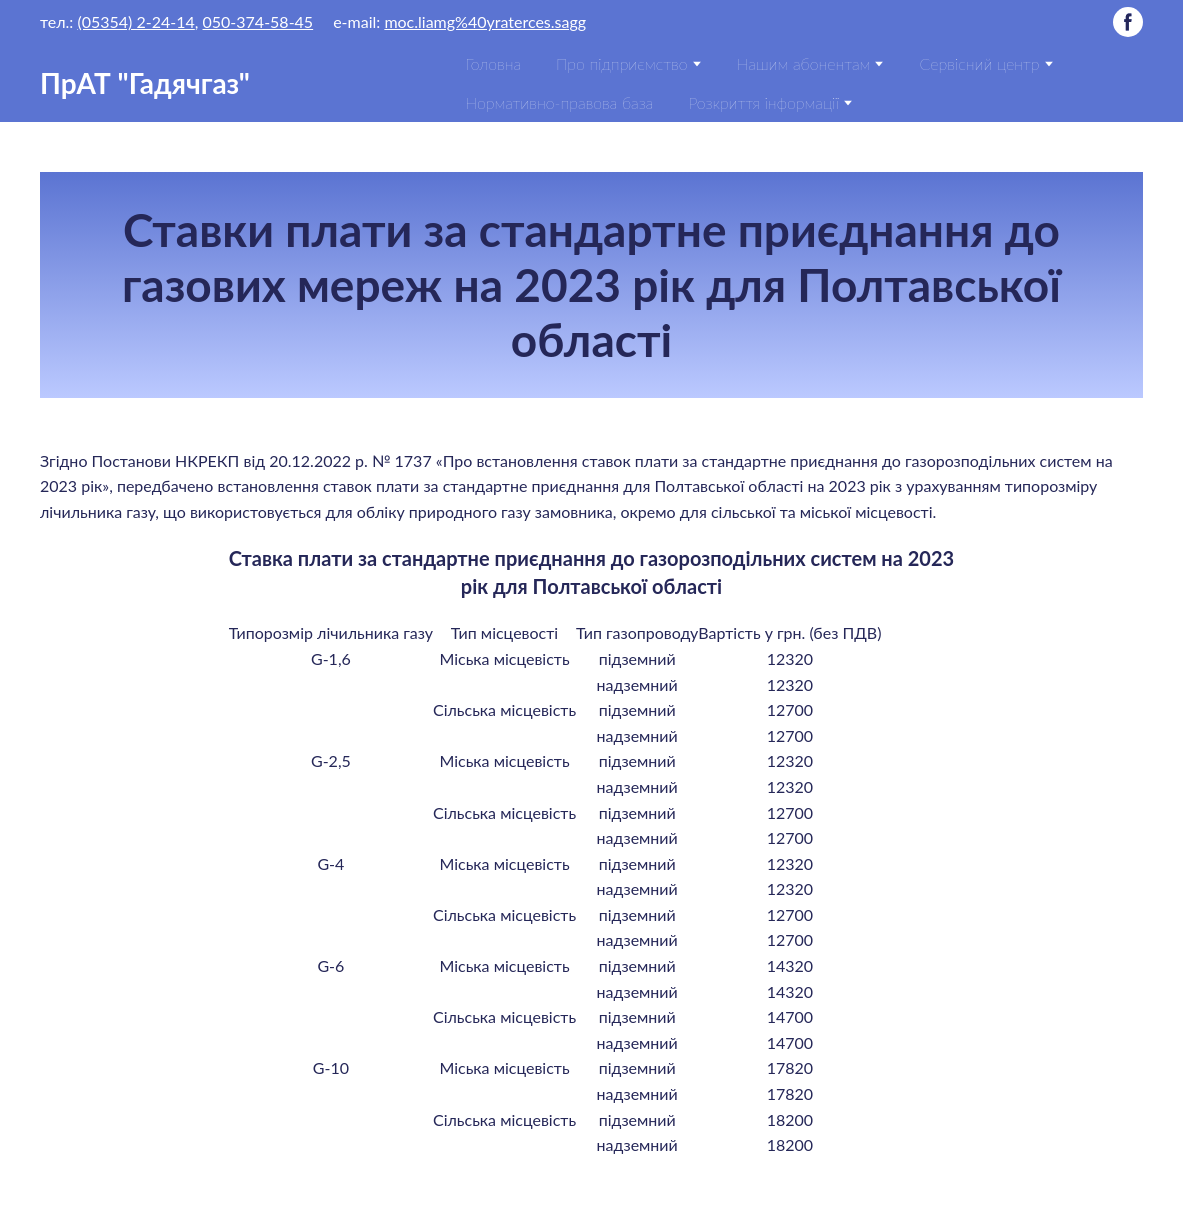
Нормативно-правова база (559, 102)
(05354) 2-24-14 (135, 21)
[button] (1128, 22)
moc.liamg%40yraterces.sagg (485, 21)
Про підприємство (621, 63)
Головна (493, 63)
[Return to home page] (145, 83)
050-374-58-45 (258, 21)
